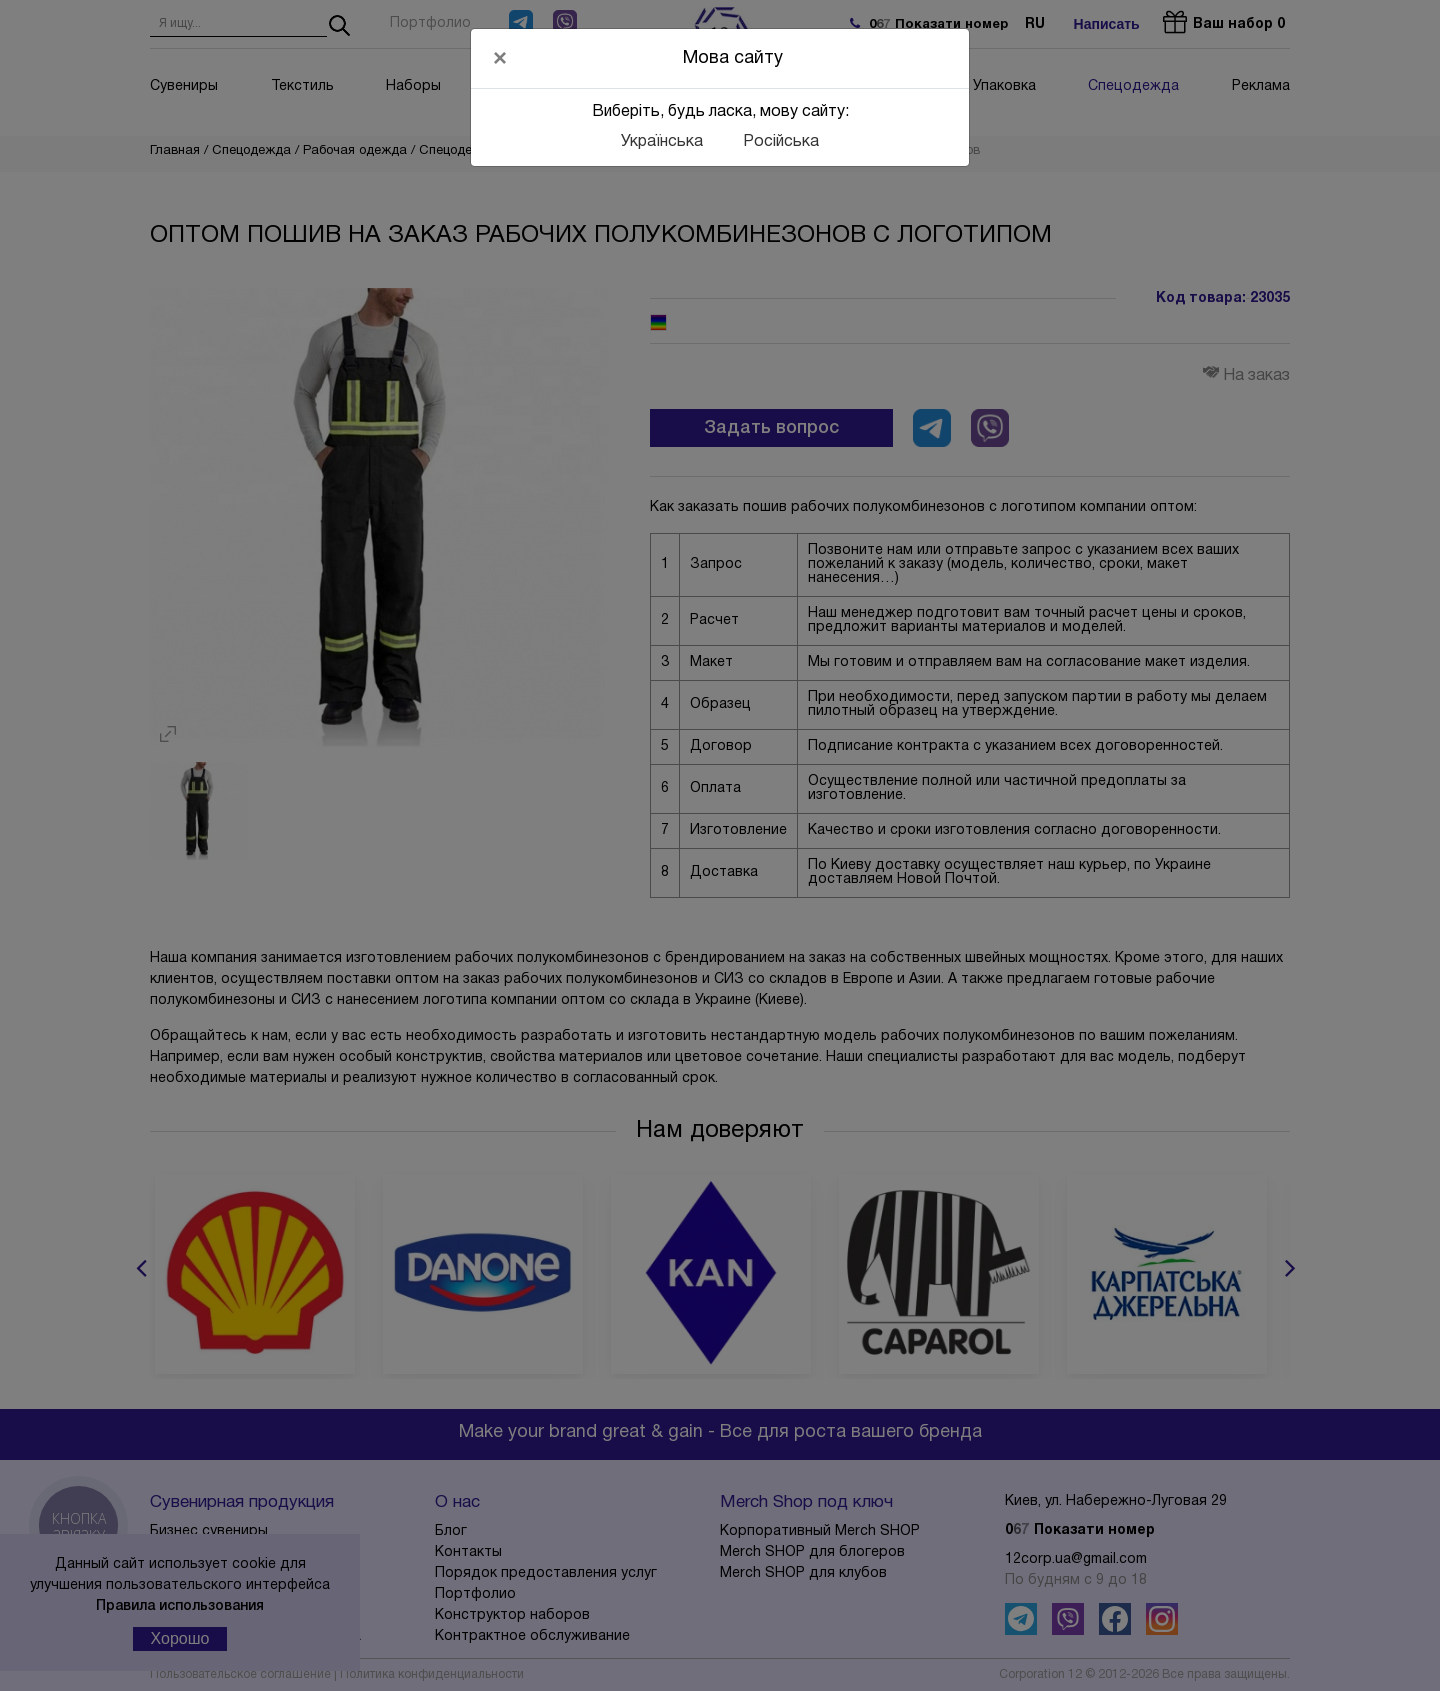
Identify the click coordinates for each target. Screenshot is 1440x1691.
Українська (662, 142)
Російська (781, 142)
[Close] (500, 58)
